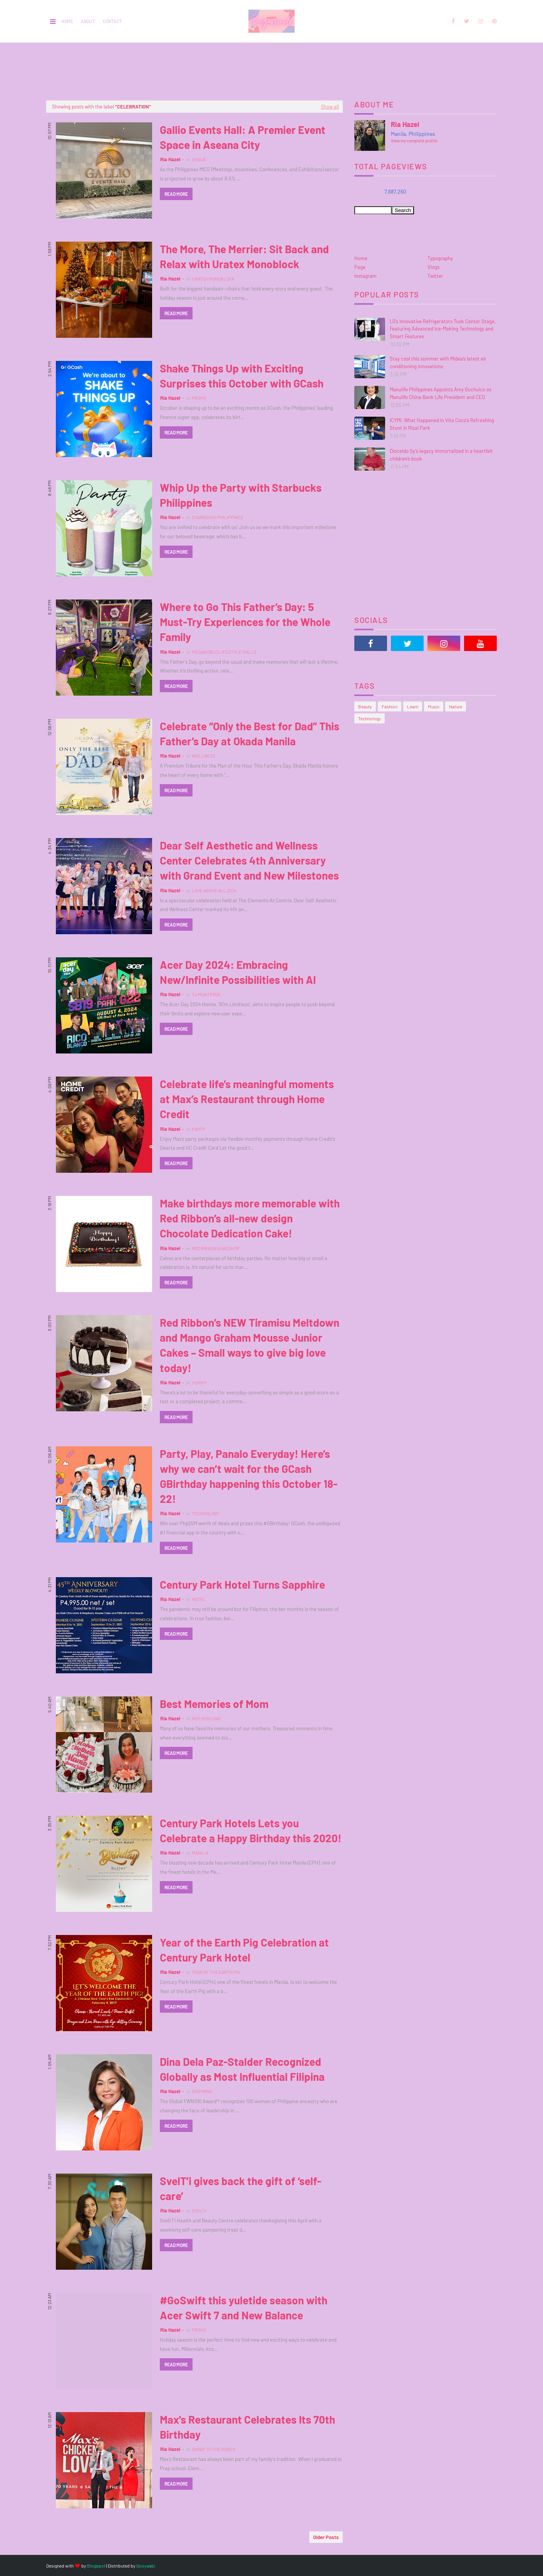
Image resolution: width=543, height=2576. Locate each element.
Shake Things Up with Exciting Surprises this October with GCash (241, 376)
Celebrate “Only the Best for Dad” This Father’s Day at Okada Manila (249, 734)
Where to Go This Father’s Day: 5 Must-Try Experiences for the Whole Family (245, 621)
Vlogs (433, 267)
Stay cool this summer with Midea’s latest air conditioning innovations (438, 362)
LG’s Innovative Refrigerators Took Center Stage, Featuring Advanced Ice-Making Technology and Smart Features (443, 328)
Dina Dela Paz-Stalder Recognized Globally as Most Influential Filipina (242, 2069)
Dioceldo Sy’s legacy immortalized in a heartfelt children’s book (441, 455)
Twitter (435, 276)
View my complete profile (414, 140)
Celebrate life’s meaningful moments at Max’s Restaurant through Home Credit (247, 1098)
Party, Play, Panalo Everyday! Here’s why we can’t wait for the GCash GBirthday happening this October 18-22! (248, 1476)
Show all (330, 107)
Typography (440, 258)
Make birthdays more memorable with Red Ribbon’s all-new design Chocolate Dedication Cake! (250, 1218)
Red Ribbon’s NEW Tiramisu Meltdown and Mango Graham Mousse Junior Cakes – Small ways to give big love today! (249, 1345)
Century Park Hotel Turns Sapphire (242, 1584)
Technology (369, 718)
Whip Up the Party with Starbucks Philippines (241, 495)
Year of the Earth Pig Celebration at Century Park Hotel (244, 1950)
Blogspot (96, 2565)
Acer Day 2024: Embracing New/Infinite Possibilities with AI (238, 972)
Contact (112, 21)
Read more (176, 194)
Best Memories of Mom (214, 1703)
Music (433, 706)
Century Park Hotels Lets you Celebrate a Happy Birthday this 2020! (251, 1830)
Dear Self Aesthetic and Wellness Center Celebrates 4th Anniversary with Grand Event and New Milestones (249, 860)
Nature (455, 706)
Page (359, 267)
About (88, 21)
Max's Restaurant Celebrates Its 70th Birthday (247, 2427)
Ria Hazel (170, 159)
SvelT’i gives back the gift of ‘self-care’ (240, 2188)
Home (67, 21)
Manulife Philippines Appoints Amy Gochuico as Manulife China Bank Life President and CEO (440, 393)
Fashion (389, 706)
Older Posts (326, 2537)
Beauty (365, 706)
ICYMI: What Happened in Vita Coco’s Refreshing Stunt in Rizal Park (442, 424)
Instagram (365, 276)
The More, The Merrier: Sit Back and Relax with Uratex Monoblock (244, 256)
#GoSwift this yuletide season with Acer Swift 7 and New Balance (243, 2308)
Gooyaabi (145, 2565)
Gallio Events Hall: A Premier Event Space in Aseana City (242, 137)
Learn (412, 706)
